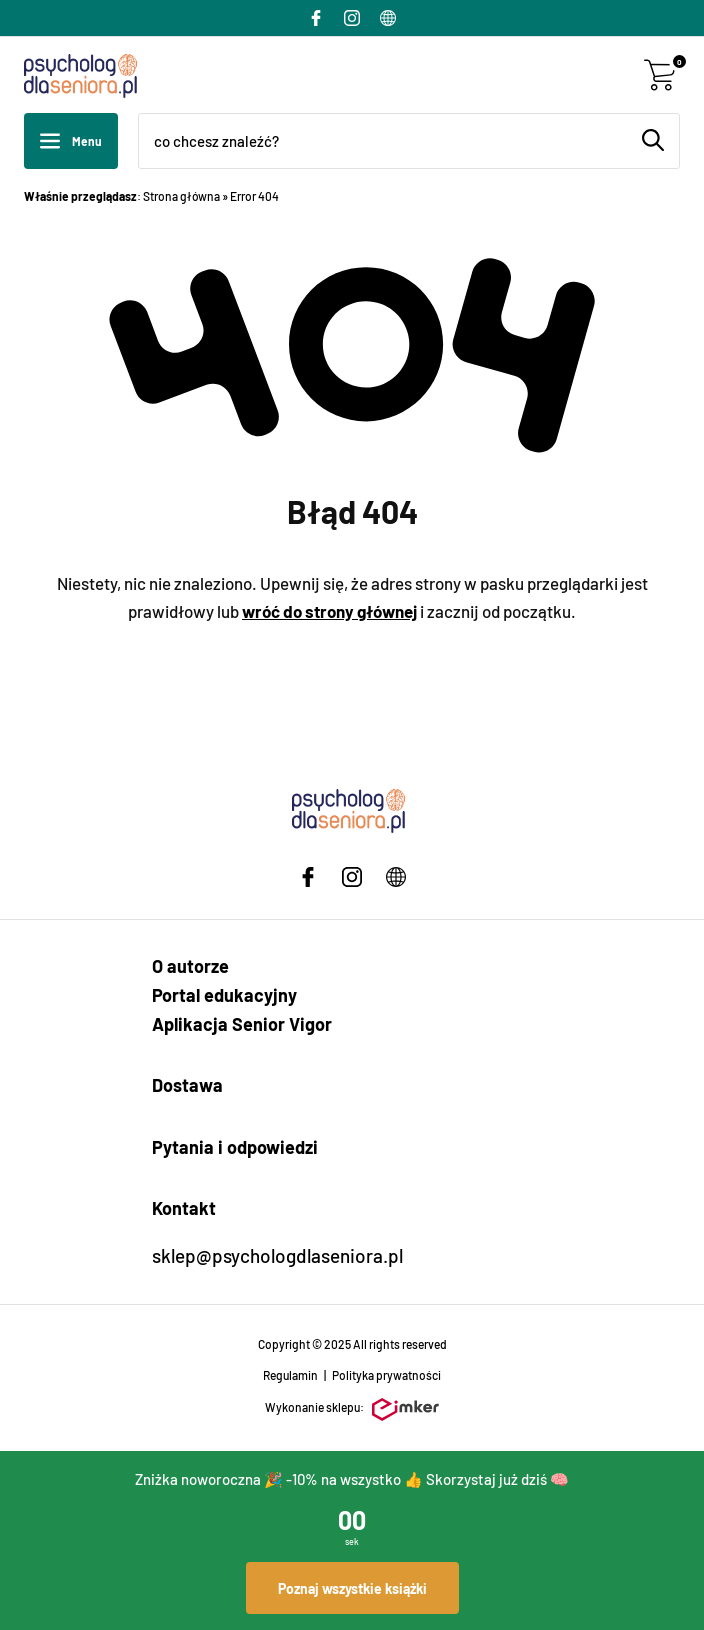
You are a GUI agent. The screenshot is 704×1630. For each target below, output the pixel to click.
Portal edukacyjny (224, 995)
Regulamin (290, 1375)
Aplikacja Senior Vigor (242, 1024)
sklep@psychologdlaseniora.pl (277, 1255)
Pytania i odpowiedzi (235, 1147)
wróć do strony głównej (329, 611)
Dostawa (187, 1085)
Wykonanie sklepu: (352, 1410)
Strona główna (181, 196)
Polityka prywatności (386, 1375)
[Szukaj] (653, 140)
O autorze (190, 966)
